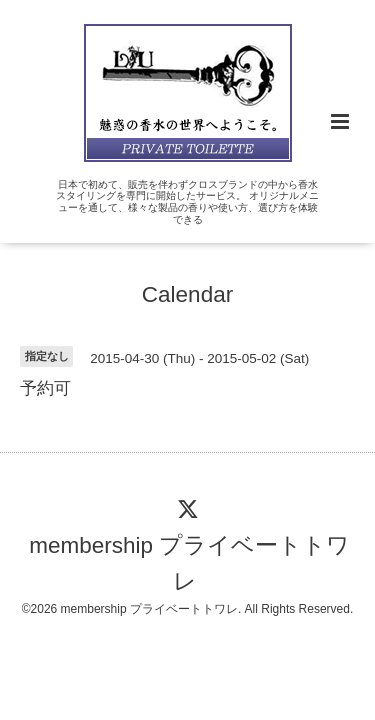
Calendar (187, 293)
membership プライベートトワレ (189, 563)
